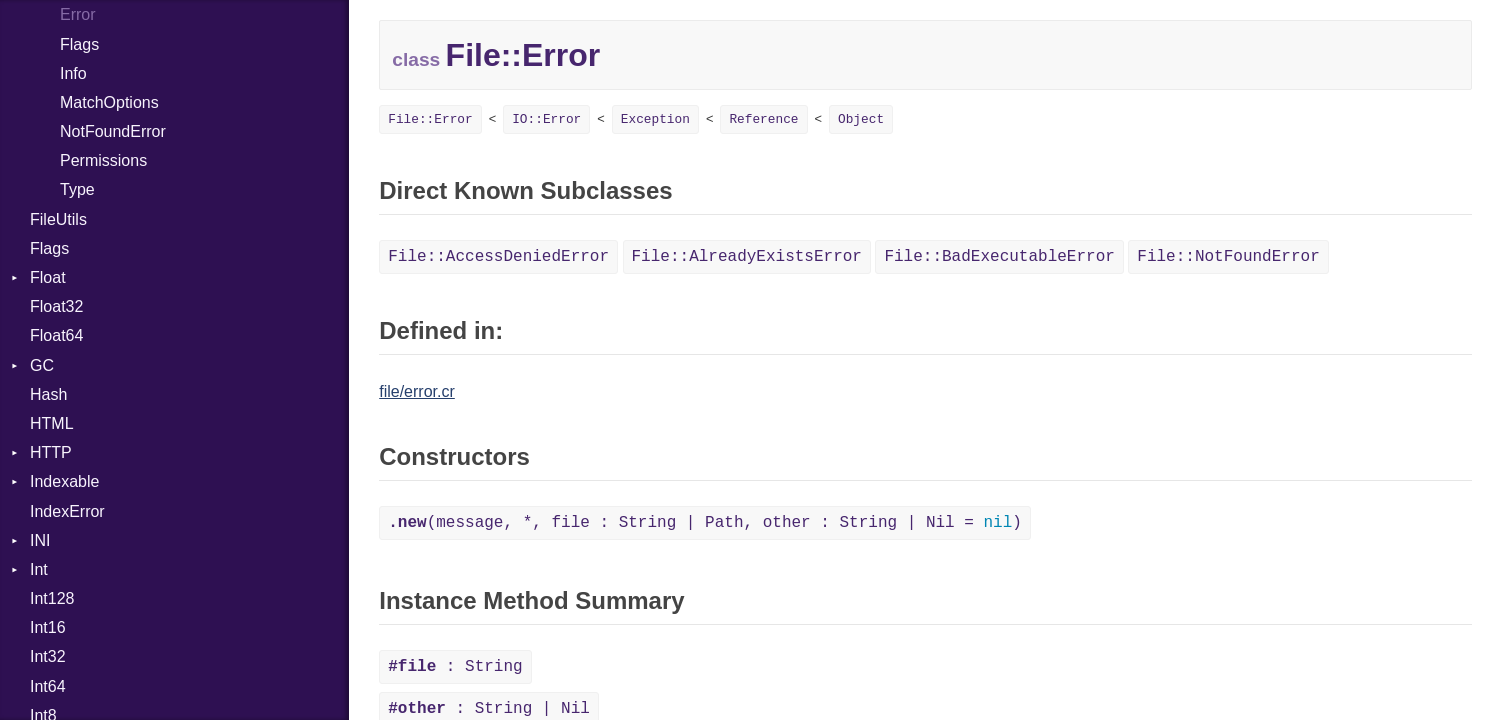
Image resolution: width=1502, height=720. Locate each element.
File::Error (430, 119)
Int (39, 569)
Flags (79, 44)
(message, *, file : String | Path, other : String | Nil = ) (705, 523)
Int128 (52, 598)
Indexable (64, 481)
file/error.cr (417, 391)
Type (77, 189)
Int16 (48, 627)
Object (861, 119)
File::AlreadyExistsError (747, 257)
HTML (52, 423)
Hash (48, 394)
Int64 (48, 686)
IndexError (67, 511)
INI (40, 540)
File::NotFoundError (1228, 257)
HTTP (51, 452)
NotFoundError (113, 131)
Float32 (56, 306)
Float (48, 277)
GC (42, 365)
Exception (655, 119)
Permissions (103, 160)
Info (73, 73)
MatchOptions (109, 102)
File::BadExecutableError (999, 257)
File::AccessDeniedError (498, 257)
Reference (763, 119)
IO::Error (546, 119)
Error (78, 14)
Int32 (48, 656)
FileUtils (58, 219)
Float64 (56, 335)
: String (455, 667)
